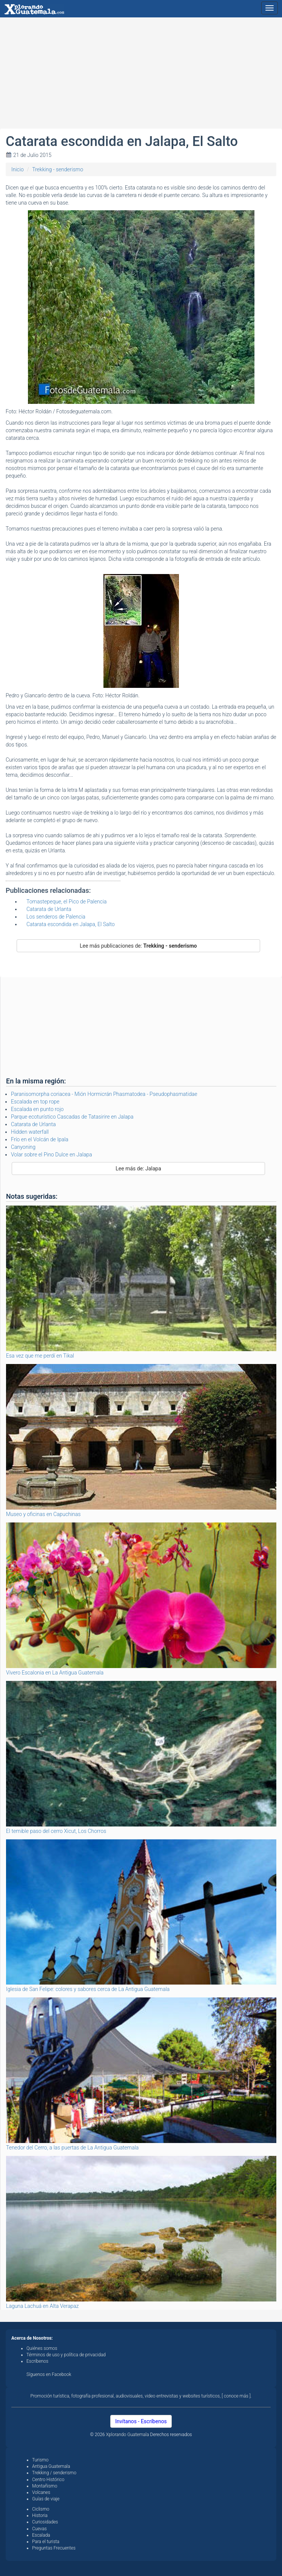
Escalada (41, 2535)
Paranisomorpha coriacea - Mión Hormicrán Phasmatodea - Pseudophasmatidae (104, 1094)
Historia (40, 2515)
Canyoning (23, 1147)
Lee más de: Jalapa (138, 1168)
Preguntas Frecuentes (54, 2548)
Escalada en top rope (35, 1102)
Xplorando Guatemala (128, 2434)
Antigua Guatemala (51, 2466)
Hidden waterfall (30, 1132)
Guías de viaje (46, 2499)
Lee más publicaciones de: (138, 946)
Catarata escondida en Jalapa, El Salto (70, 924)
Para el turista (45, 2541)
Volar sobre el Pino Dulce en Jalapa (51, 1154)
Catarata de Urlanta (48, 909)
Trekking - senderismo (57, 169)
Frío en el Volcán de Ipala (39, 1139)
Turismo (40, 2460)
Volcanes (41, 2492)
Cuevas (39, 2528)
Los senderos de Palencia (55, 917)
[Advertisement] (141, 76)
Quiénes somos (41, 2348)
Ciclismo (40, 2509)
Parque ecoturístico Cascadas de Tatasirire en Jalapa (72, 1117)
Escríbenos (37, 2361)
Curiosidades (45, 2522)
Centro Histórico (48, 2479)
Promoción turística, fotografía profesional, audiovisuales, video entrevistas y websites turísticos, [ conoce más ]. (141, 2396)
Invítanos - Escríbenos (141, 2421)
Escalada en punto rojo (37, 1109)
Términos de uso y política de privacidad (66, 2354)
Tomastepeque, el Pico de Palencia (66, 901)
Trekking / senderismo (54, 2472)
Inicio (17, 169)
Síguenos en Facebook (48, 2374)
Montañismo (44, 2486)
